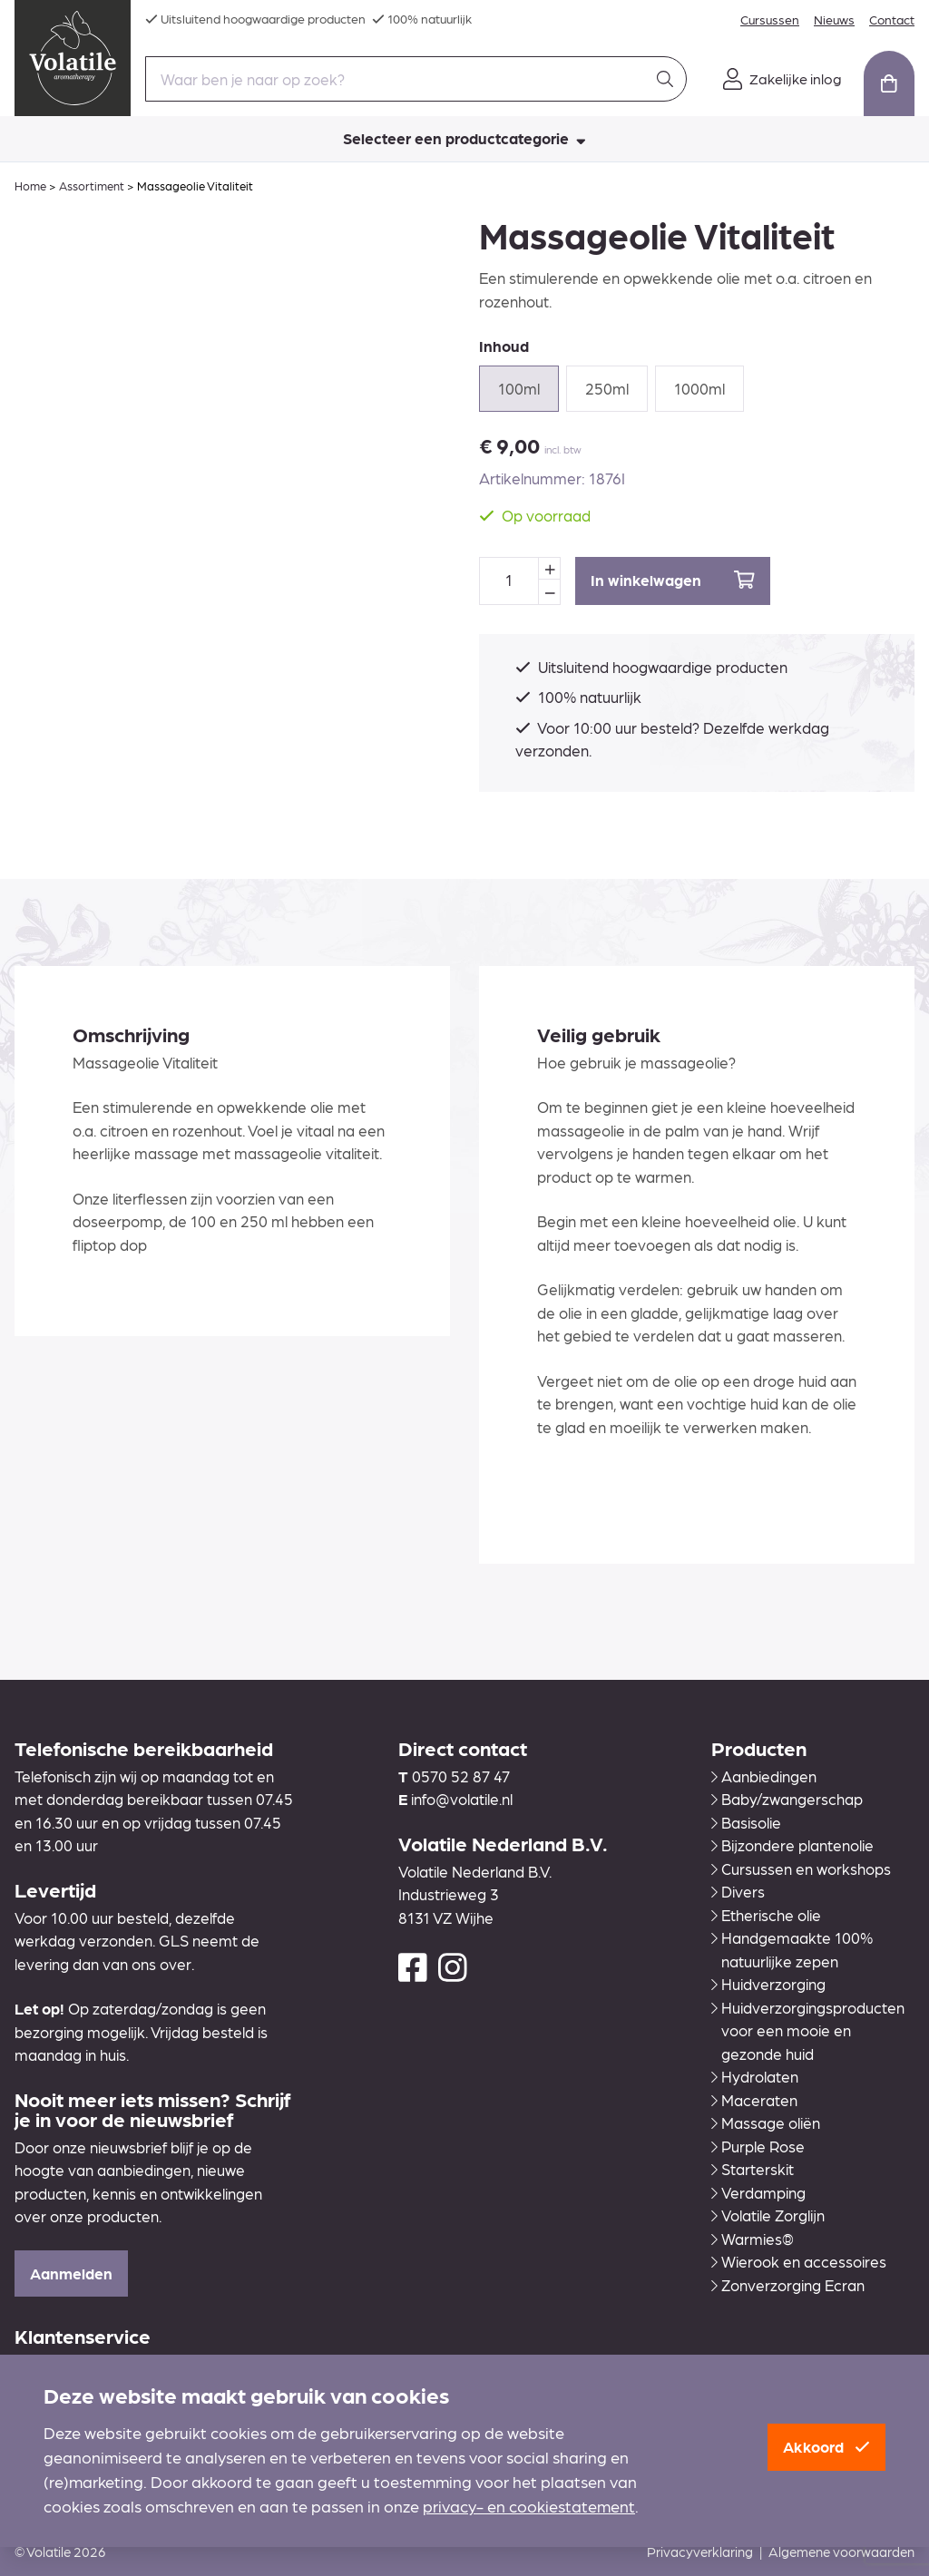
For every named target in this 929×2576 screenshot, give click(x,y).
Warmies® (752, 2239)
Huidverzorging (768, 1984)
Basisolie (746, 1822)
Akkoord (826, 2446)
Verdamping (758, 2192)
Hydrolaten (754, 2076)
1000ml (699, 388)
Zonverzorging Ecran (788, 2285)
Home (30, 185)
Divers (738, 1891)
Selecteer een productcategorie (464, 138)
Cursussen (769, 19)
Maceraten (754, 2100)
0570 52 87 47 (461, 1776)
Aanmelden (71, 2273)
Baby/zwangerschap (787, 1799)
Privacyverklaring (700, 2551)
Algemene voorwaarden (841, 2551)
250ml (607, 388)
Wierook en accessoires (798, 2261)
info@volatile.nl (462, 1799)
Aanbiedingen (764, 1776)
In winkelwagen (673, 580)
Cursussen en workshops (801, 1868)
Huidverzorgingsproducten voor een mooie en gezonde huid (808, 2030)
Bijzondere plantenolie (792, 1845)
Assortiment (91, 185)
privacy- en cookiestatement (529, 2505)
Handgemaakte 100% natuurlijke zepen (792, 1949)
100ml (519, 388)
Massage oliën (765, 2122)
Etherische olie (766, 1915)
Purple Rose (758, 2146)
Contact (891, 19)
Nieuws (834, 19)
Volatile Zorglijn (768, 2215)
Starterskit (752, 2169)
